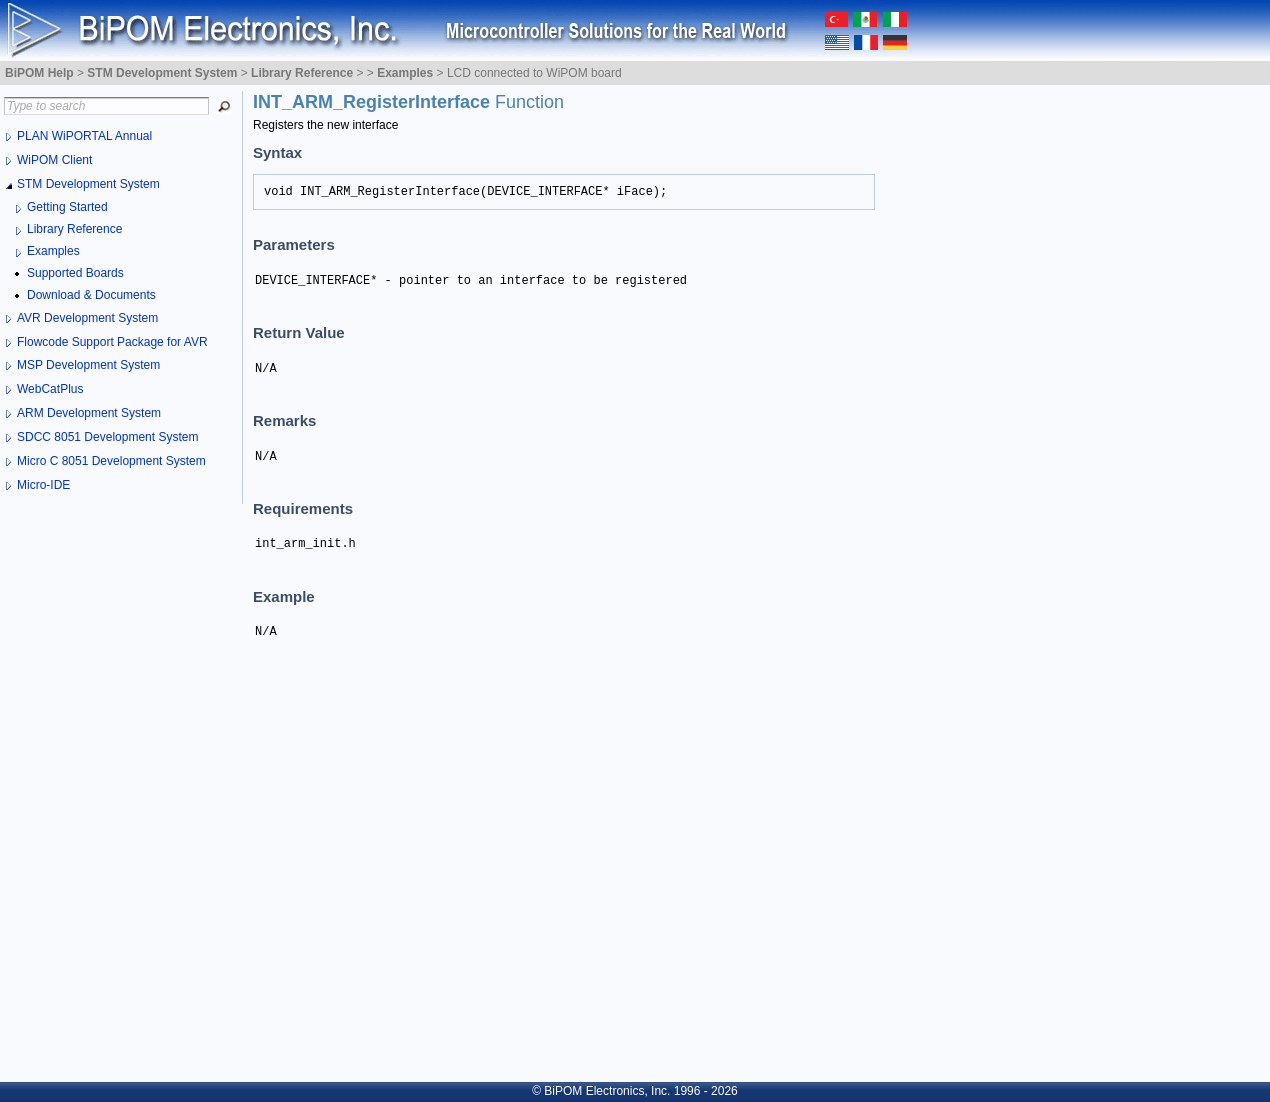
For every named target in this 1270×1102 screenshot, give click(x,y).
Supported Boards (75, 273)
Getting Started (67, 207)
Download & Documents (91, 295)
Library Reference (74, 229)
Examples (53, 251)
